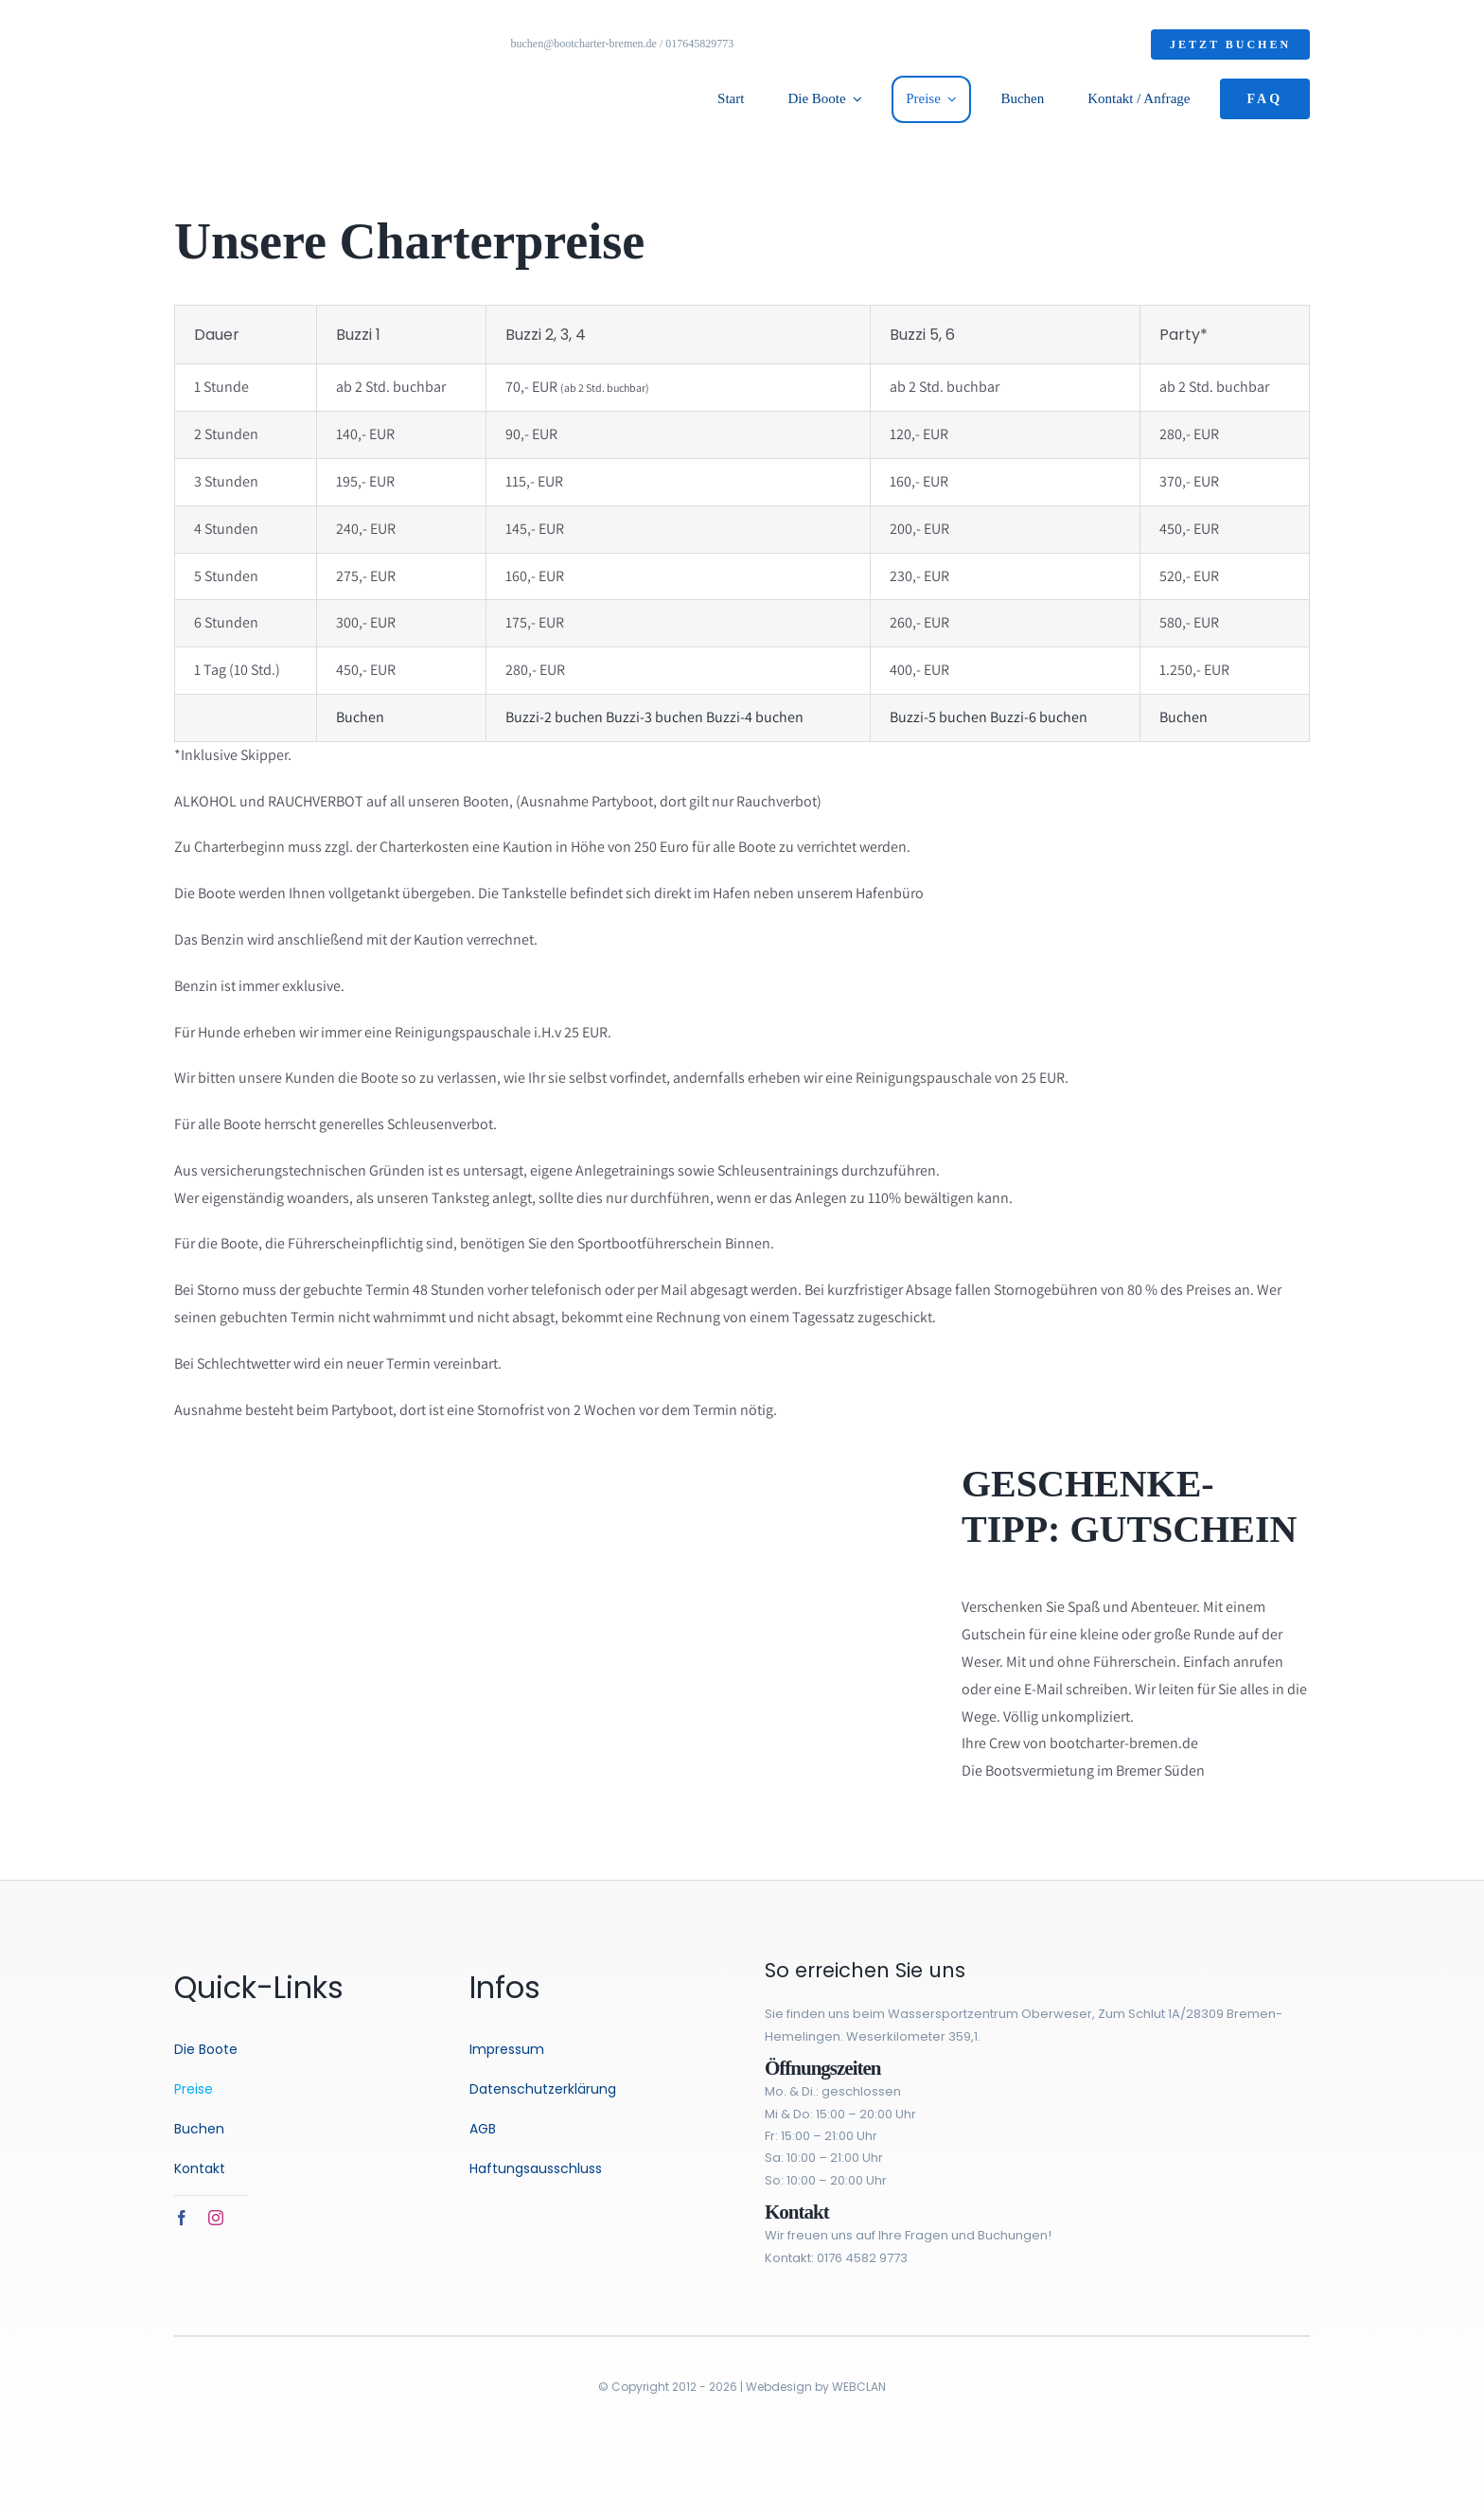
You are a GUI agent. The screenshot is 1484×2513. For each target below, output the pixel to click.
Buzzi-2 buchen (554, 717)
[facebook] (181, 2217)
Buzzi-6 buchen (1038, 717)
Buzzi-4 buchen (755, 717)
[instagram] (215, 2217)
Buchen (360, 717)
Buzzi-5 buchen (938, 717)
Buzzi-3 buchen (654, 717)
